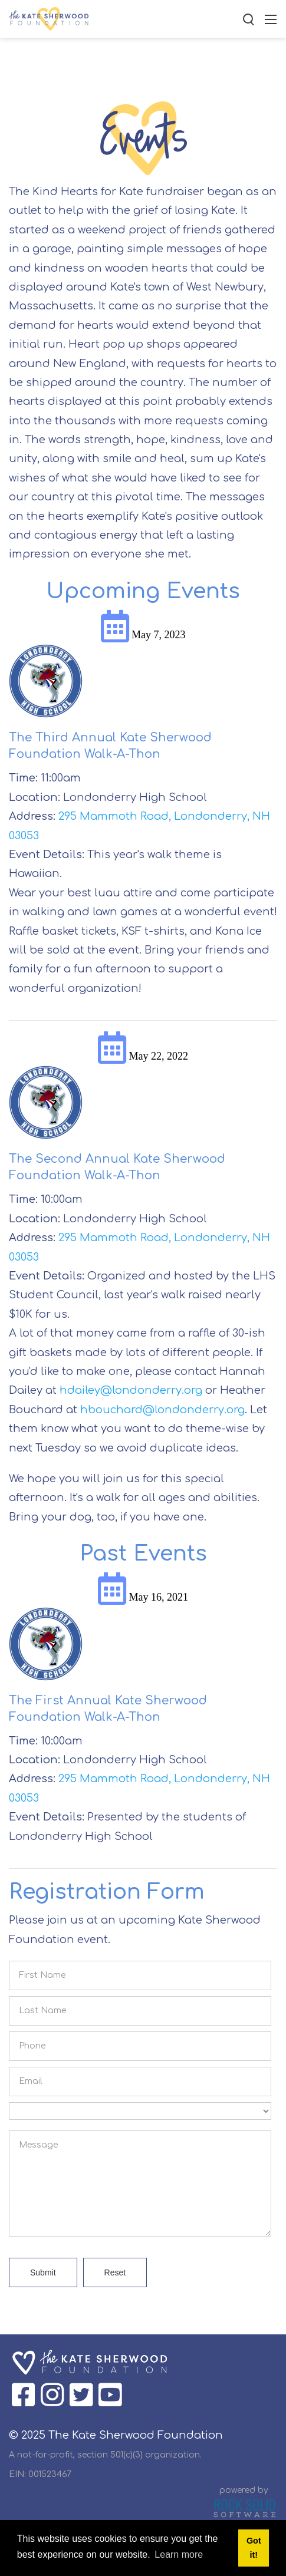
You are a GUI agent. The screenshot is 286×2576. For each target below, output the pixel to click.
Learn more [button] (178, 2554)
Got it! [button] (253, 2547)
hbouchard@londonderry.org (162, 1410)
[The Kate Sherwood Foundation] (48, 18)
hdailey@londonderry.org (131, 1390)
